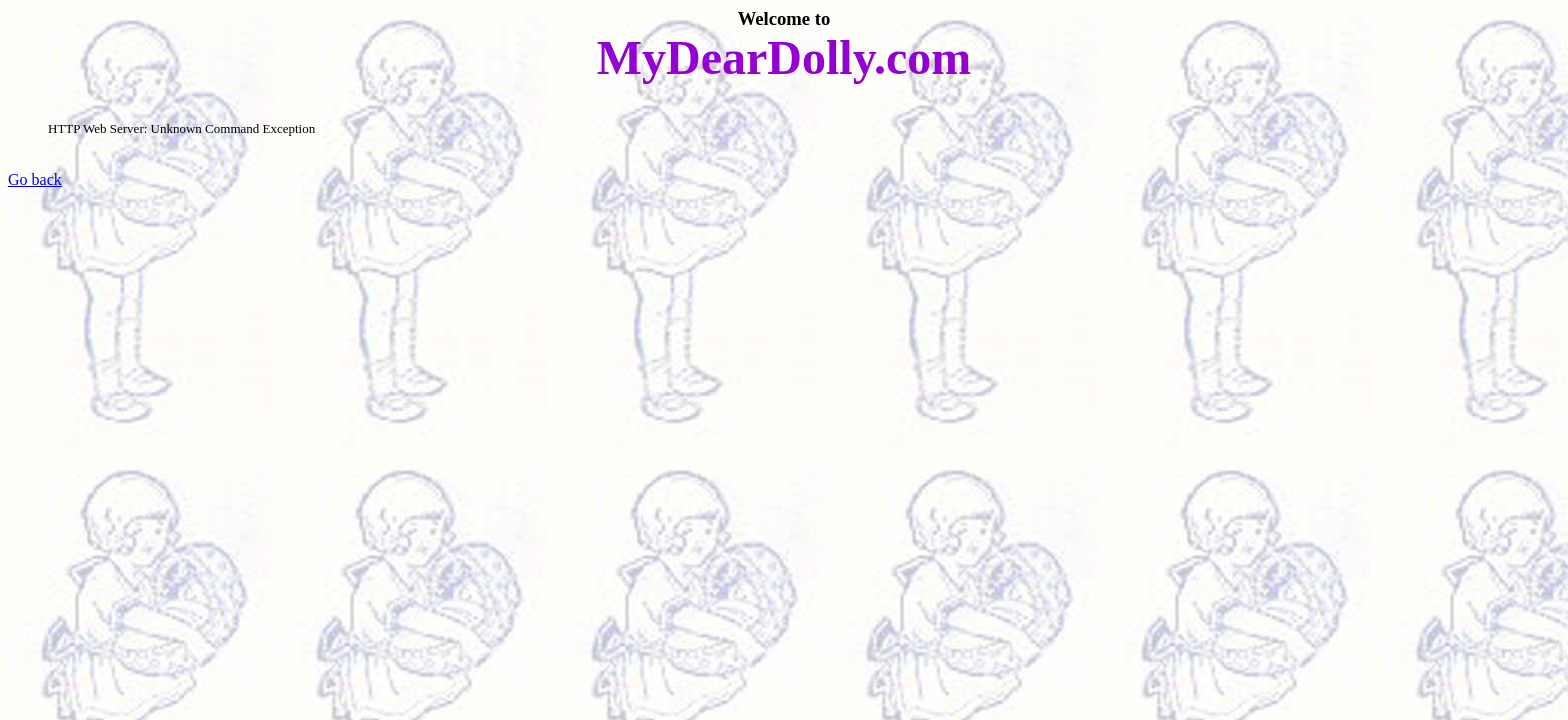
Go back (35, 179)
